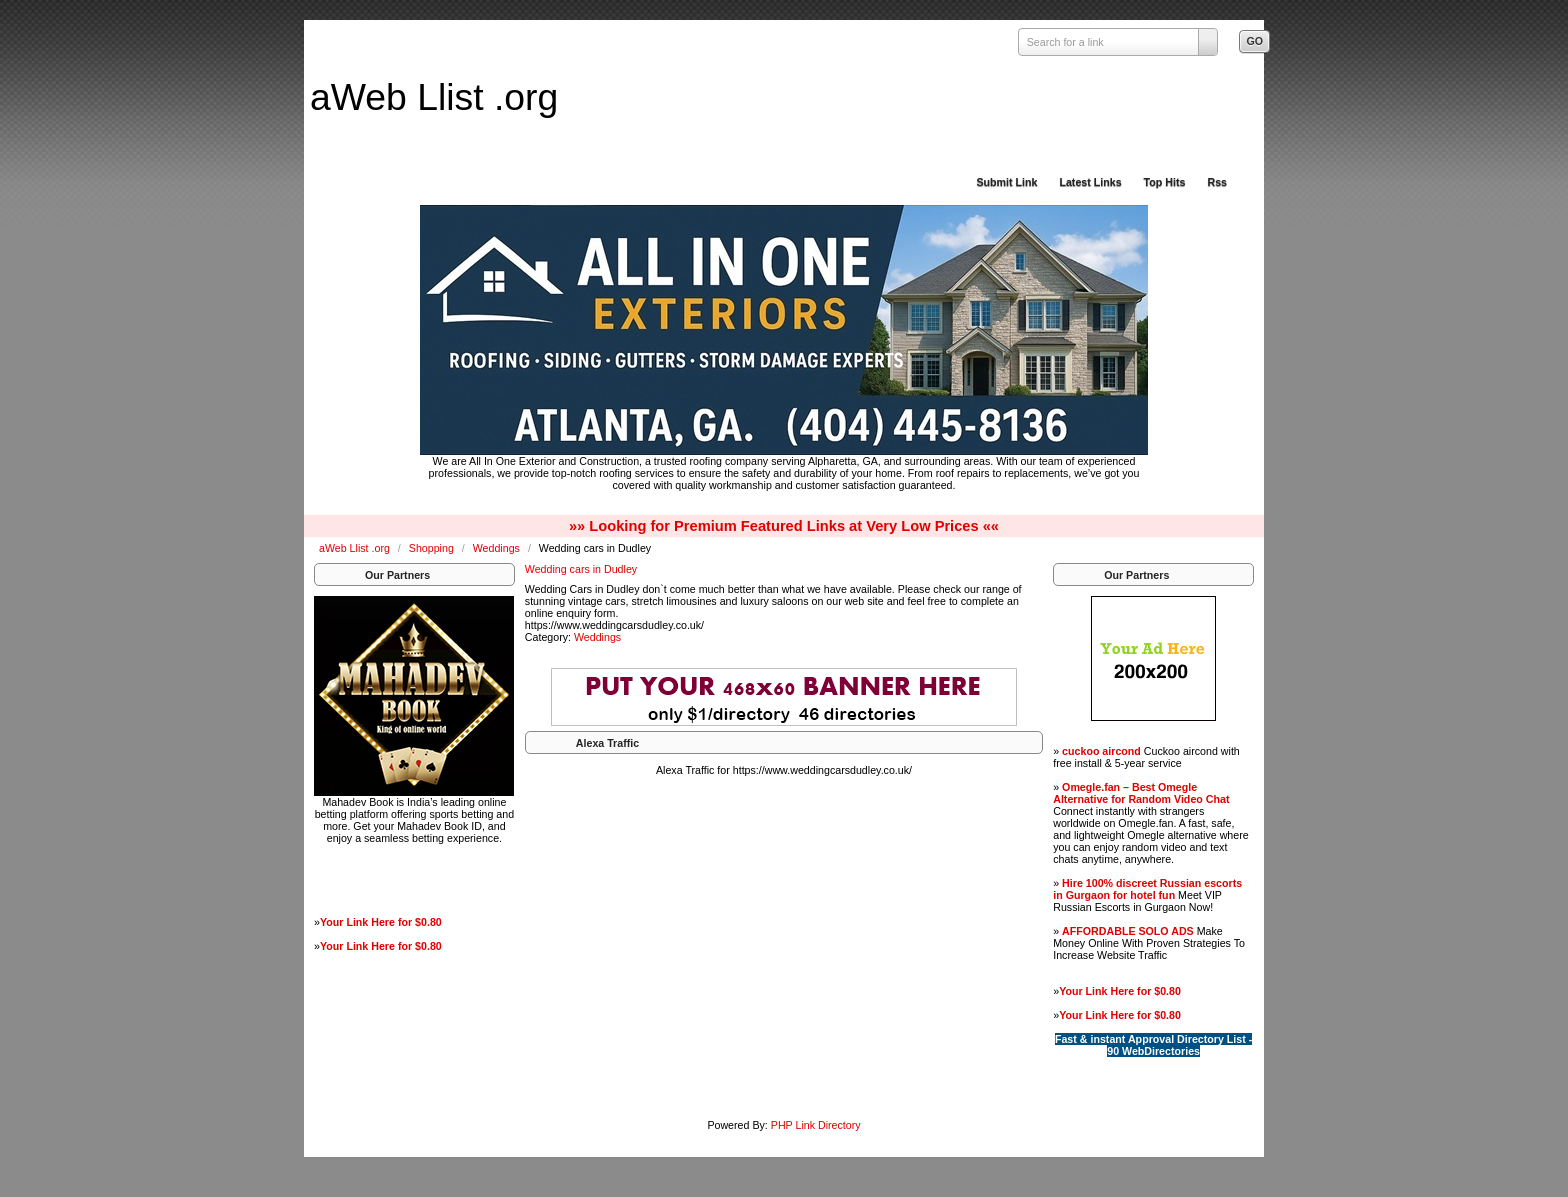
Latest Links (1090, 182)
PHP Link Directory (816, 1125)
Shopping (433, 548)
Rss (1217, 182)
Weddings (498, 548)
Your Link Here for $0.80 (381, 922)
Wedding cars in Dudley (581, 569)
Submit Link (1006, 182)
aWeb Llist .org (434, 97)
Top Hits (1165, 182)
